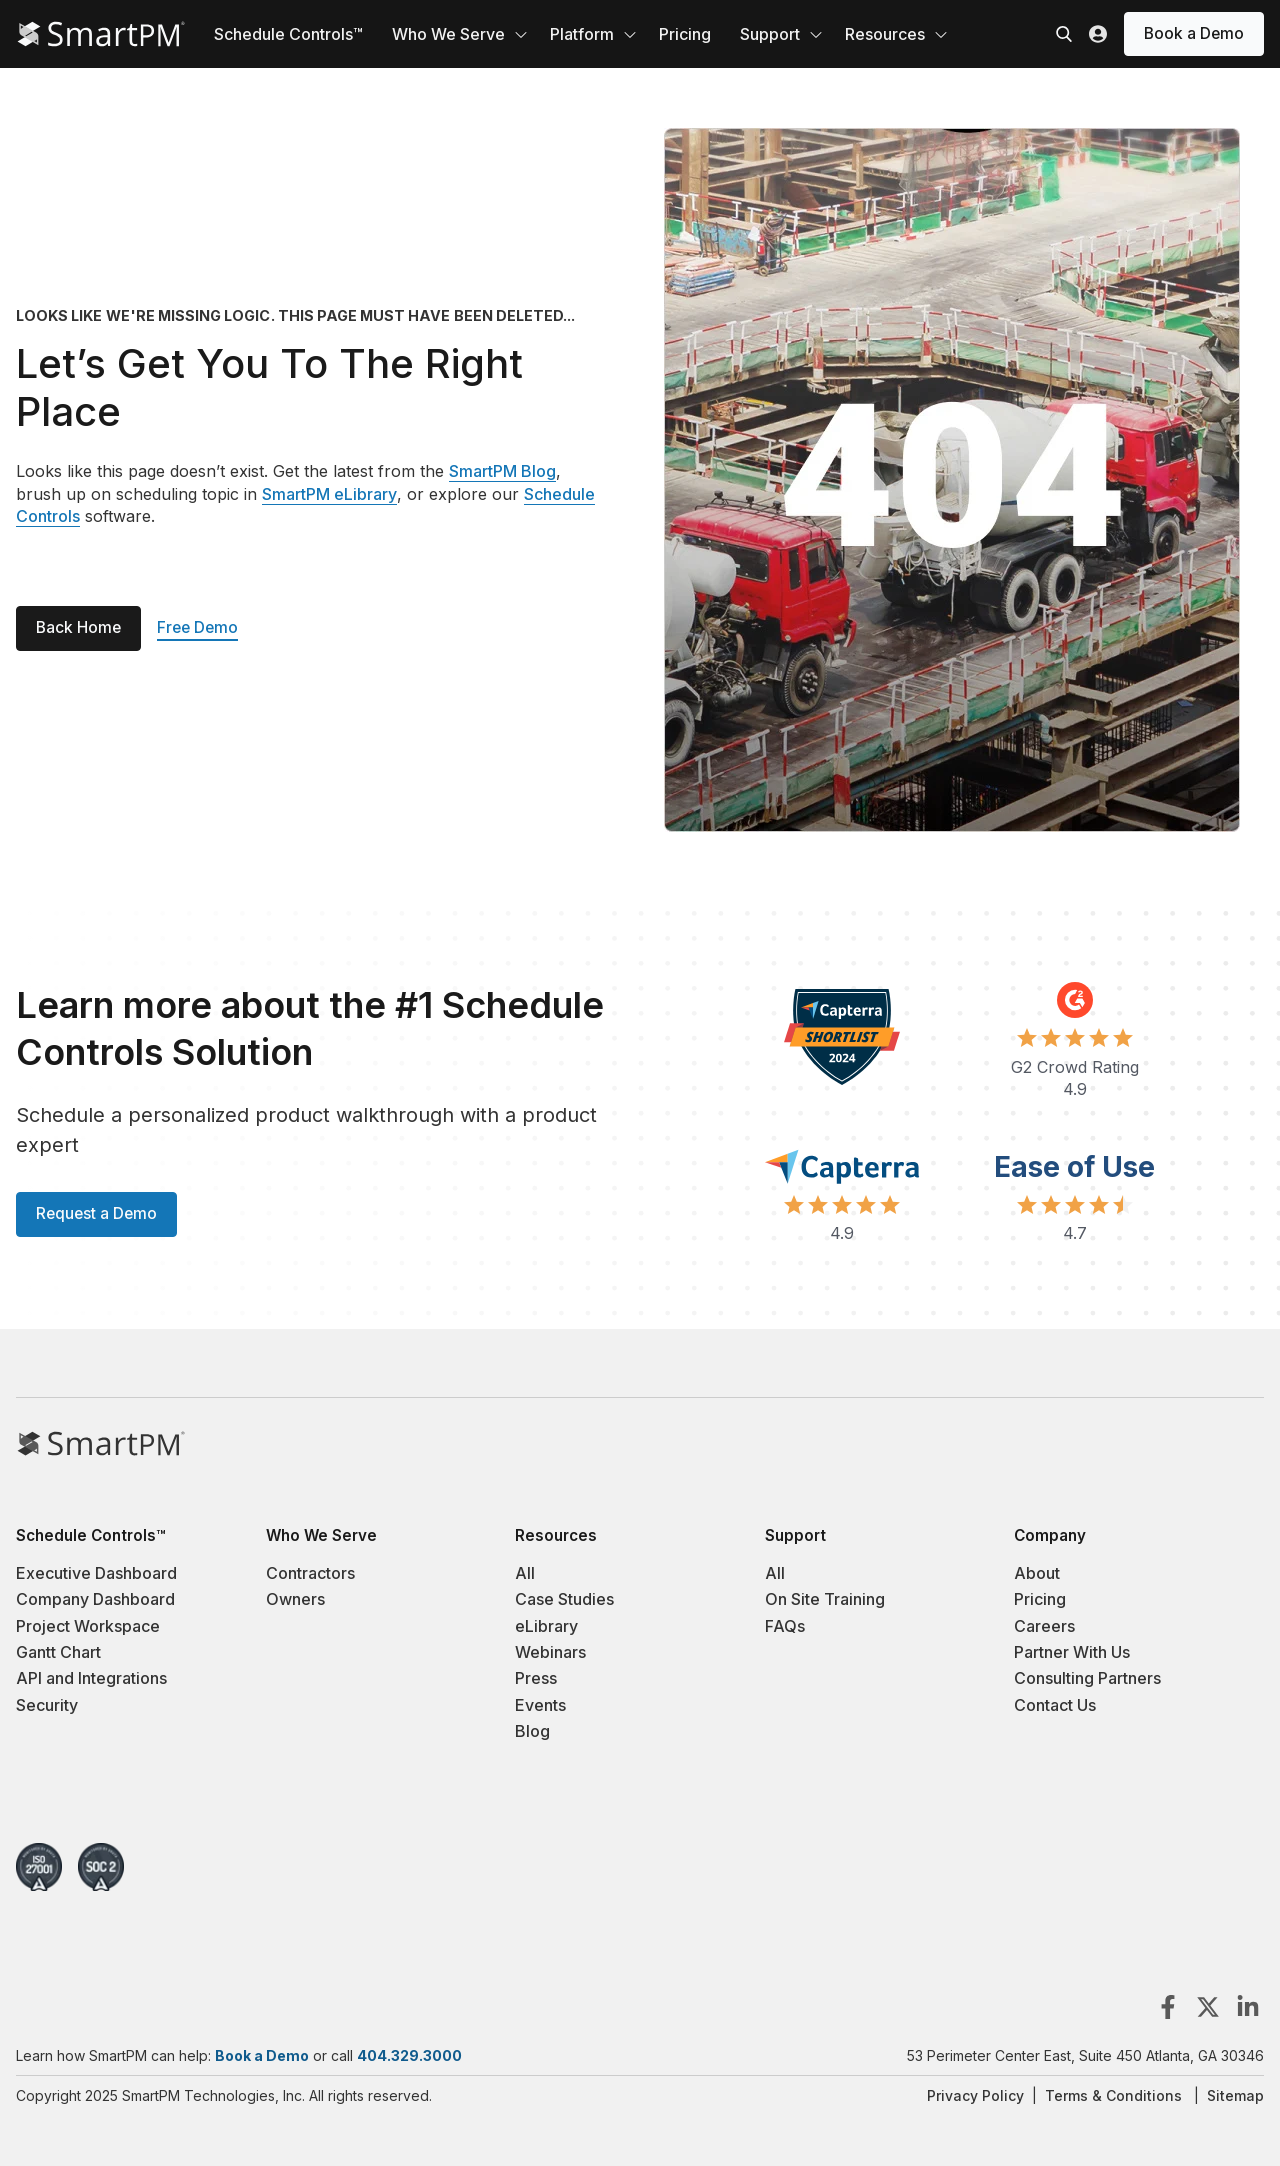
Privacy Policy (975, 2095)
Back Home (78, 627)
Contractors (310, 1573)
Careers (1044, 1626)
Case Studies (564, 1599)
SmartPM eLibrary (329, 494)
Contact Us (1055, 1705)
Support (770, 34)
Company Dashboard (95, 1599)
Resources (885, 34)
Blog (532, 1731)
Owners (295, 1599)
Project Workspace (88, 1626)
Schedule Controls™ (288, 34)
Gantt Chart (58, 1652)
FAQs (785, 1626)
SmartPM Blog (502, 471)
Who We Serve (448, 34)
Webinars (550, 1652)
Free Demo (197, 627)
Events (540, 1705)
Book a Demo (1194, 33)
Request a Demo (96, 1213)
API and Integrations (91, 1678)
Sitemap (1235, 2095)
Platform (582, 34)
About (1037, 1573)
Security (47, 1705)
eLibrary (546, 1626)
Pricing (685, 34)
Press (536, 1678)
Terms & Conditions (1113, 2095)
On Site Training (825, 1599)
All (525, 1573)
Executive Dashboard (96, 1573)
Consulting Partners (1087, 1678)
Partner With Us (1072, 1652)
